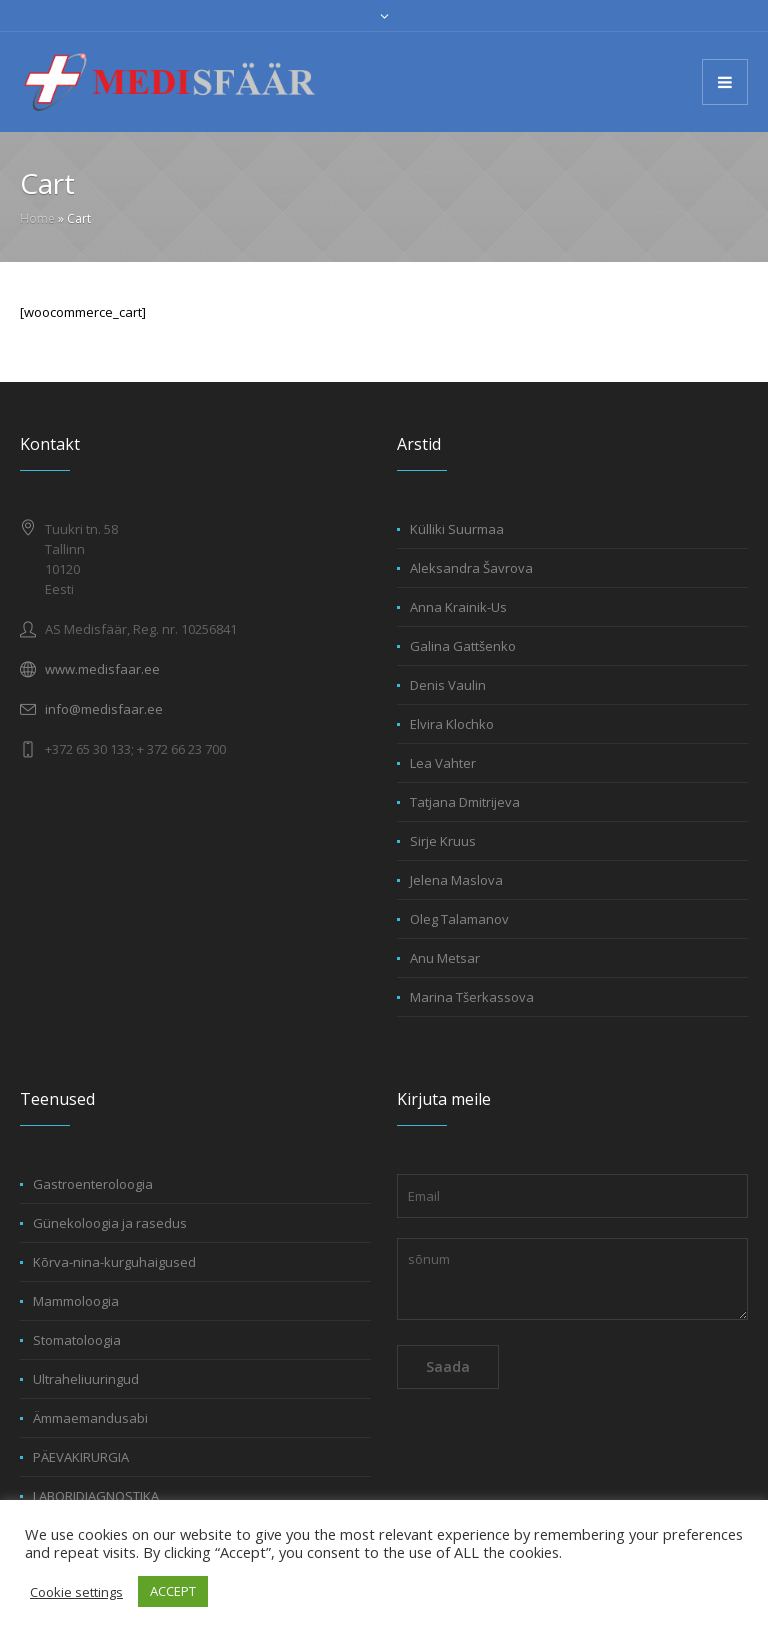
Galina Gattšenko (463, 646)
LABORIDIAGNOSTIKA (96, 1496)
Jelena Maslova (456, 880)
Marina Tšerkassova (472, 997)
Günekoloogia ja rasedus (110, 1223)
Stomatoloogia (77, 1340)
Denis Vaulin (448, 685)
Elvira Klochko (452, 724)
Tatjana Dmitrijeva (465, 802)
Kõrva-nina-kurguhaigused (114, 1262)
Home (37, 218)
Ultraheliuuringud (86, 1379)
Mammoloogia (76, 1301)
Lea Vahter (443, 763)
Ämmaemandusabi (90, 1418)
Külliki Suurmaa (457, 529)
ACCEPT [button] (173, 1591)
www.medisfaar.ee (102, 669)
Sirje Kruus (443, 841)
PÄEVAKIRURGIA (81, 1457)
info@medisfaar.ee (104, 709)
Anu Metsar (445, 958)
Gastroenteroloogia (93, 1184)
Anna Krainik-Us (458, 607)
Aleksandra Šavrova (471, 568)
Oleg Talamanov (459, 919)
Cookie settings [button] (76, 1592)
